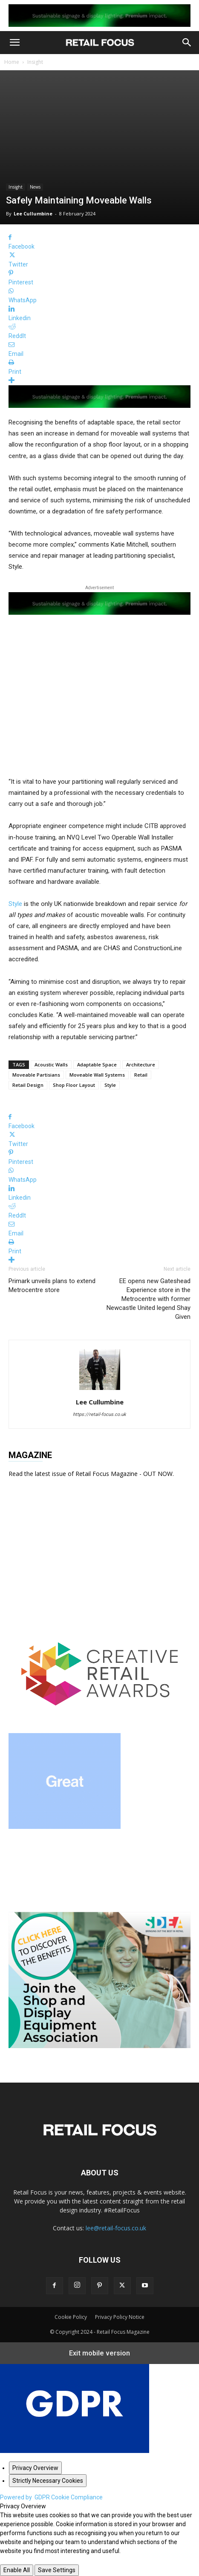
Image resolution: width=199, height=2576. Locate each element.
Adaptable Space (97, 1064)
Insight (35, 62)
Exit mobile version (99, 2353)
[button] (14, 42)
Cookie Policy (71, 2317)
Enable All (16, 2570)
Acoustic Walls (51, 1064)
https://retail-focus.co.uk (99, 1414)
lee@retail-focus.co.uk (116, 2228)
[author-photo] (99, 1390)
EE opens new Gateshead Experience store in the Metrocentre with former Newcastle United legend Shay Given (148, 1299)
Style (15, 904)
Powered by (51, 2497)
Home (11, 62)
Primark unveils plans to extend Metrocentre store (52, 1285)
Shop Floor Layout (74, 1085)
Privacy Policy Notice (119, 2317)
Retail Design (27, 1085)
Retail (140, 1075)
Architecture (140, 1064)
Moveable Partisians (36, 1075)
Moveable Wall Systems (97, 1075)
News (35, 187)
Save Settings (56, 2570)
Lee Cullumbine (33, 213)
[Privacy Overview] (35, 2467)
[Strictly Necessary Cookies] (48, 2480)
